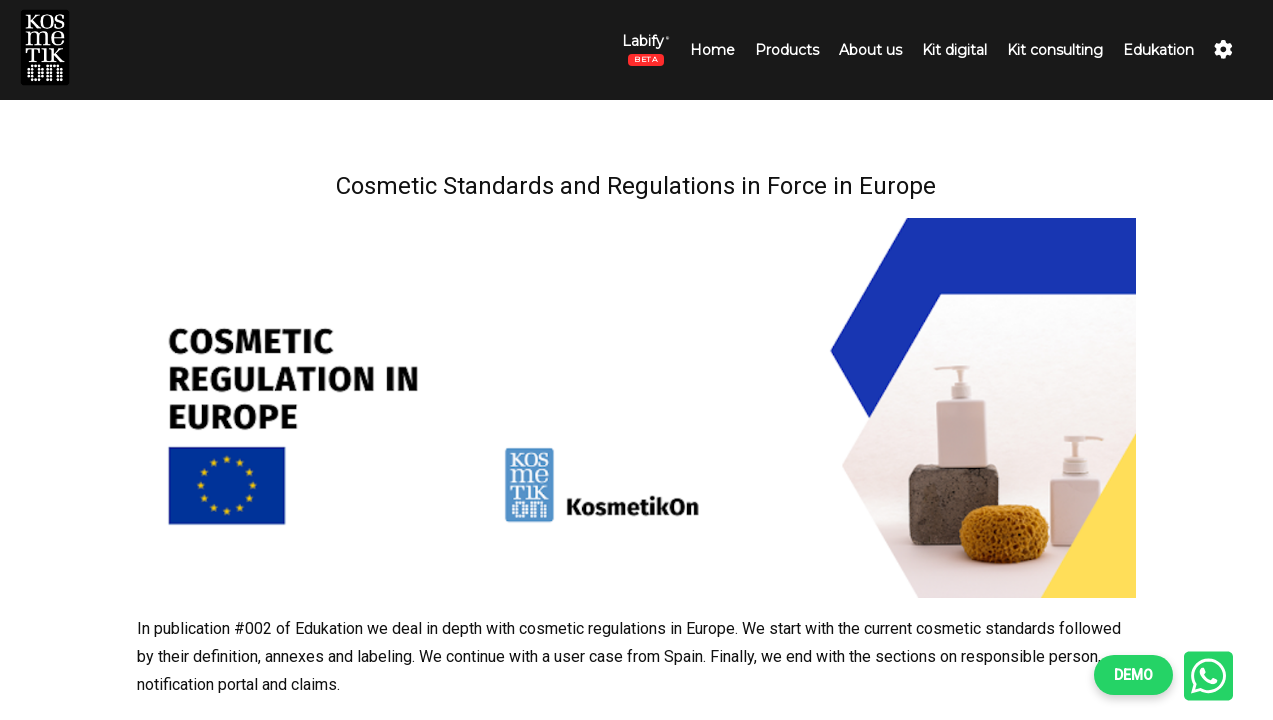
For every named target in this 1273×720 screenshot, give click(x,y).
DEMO (1133, 675)
